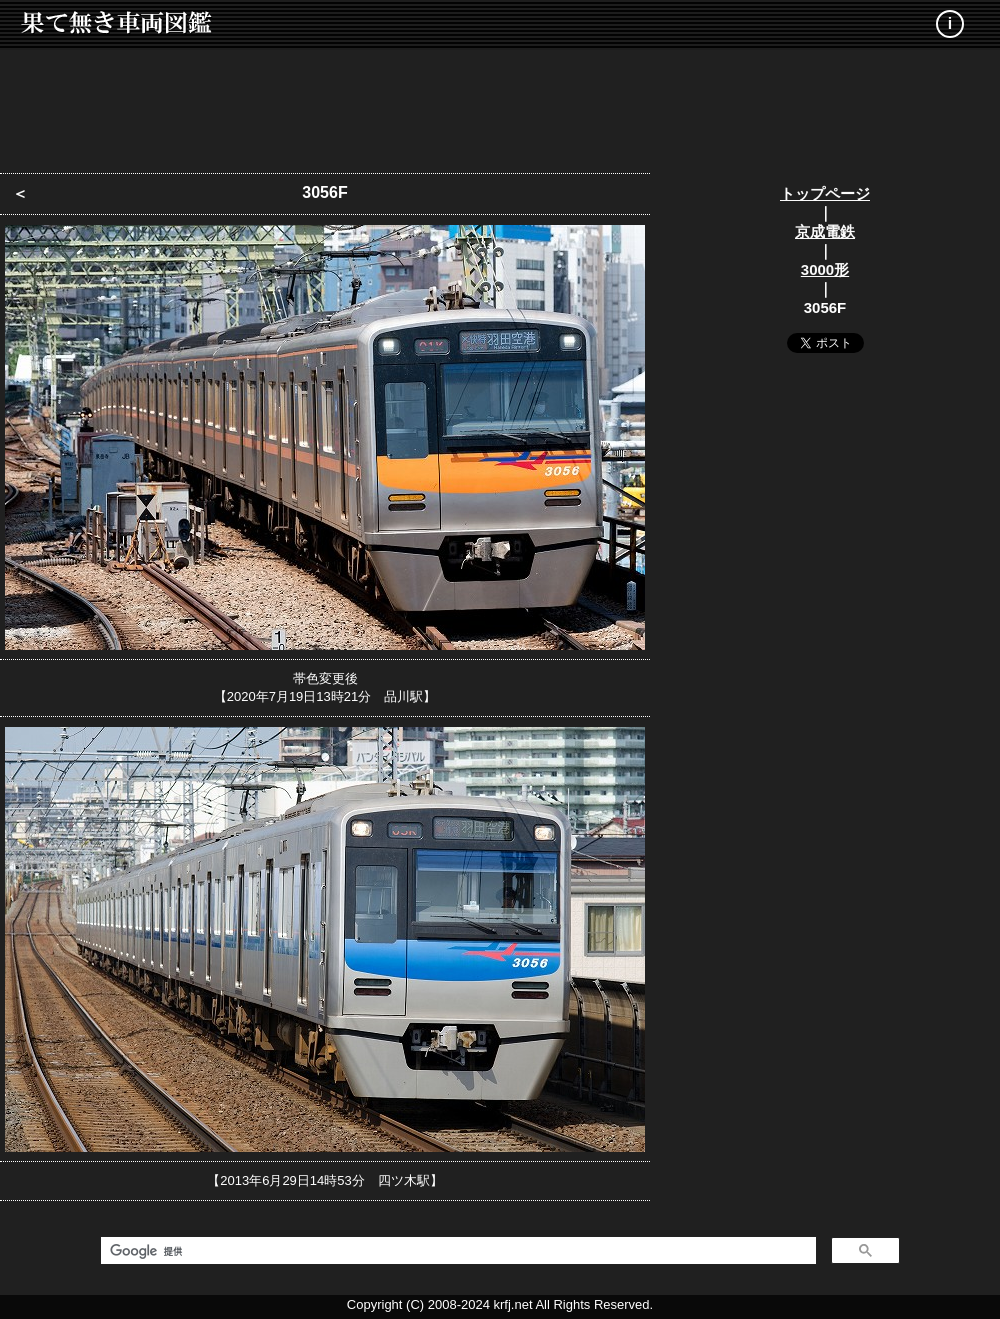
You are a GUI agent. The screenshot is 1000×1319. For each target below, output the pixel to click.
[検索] (456, 1251)
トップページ (825, 193)
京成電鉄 (825, 231)
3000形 (825, 269)
